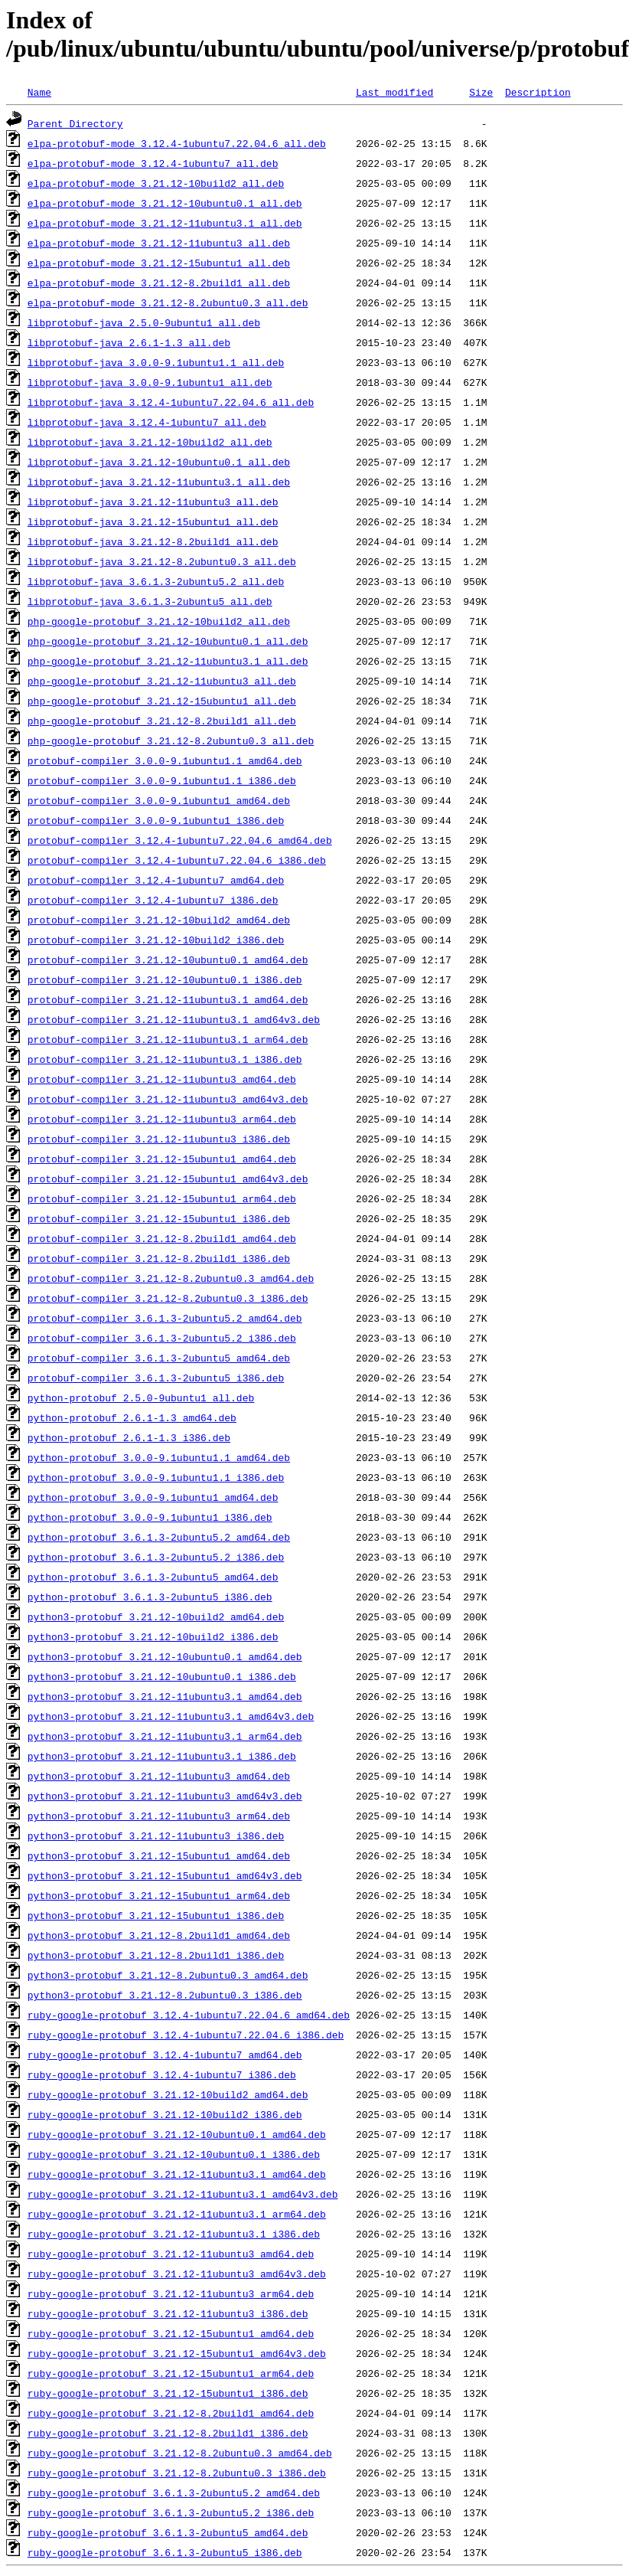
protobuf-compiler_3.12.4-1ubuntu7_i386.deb (153, 900)
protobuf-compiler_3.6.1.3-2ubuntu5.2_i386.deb (162, 1338)
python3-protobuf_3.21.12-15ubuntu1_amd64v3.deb (165, 1875)
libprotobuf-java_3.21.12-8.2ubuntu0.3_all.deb (162, 561)
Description (538, 92)
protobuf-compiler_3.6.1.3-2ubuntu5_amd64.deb (159, 1358)
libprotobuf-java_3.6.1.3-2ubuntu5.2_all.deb (156, 581)
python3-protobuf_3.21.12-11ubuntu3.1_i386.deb (162, 1756)
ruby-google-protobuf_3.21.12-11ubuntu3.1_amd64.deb (177, 2174)
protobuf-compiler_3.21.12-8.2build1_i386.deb (159, 1258)
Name (39, 92)
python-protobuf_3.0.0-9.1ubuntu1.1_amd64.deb (159, 1457)
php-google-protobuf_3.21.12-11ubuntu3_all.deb (162, 681)
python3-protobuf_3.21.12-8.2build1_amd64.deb (159, 1935)
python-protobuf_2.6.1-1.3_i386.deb (129, 1437)
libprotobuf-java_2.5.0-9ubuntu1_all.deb (144, 322)
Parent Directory (75, 123)
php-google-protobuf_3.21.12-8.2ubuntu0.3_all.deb (171, 740)
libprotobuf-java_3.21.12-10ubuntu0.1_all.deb (159, 462)
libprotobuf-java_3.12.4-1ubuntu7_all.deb (147, 422)
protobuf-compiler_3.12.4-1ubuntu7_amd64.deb (156, 880)
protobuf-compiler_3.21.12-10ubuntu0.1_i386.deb (165, 979)
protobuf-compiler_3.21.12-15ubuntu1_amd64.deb (162, 1158)
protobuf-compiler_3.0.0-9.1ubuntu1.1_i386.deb (162, 780)
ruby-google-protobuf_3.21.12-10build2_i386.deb (165, 2114)
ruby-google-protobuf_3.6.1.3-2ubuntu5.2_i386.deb (171, 2512)
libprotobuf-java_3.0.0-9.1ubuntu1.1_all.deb (156, 362)
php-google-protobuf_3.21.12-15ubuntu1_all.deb (162, 701)
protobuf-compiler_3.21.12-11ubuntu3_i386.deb (159, 1139)
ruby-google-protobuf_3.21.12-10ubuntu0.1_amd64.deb (177, 2134)
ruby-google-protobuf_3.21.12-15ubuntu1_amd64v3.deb (177, 2353)
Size (481, 92)
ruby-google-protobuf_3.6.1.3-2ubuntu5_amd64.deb (168, 2532)
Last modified (394, 92)
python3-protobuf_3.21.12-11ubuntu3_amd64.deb (159, 1776)
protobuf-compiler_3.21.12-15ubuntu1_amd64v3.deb (168, 1178)
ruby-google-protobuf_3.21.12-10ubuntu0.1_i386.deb (174, 2154)
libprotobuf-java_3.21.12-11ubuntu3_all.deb (153, 501)
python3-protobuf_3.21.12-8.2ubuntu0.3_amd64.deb (168, 1975)
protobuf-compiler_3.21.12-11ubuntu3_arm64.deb (162, 1119)
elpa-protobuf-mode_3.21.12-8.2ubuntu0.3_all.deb (168, 302)
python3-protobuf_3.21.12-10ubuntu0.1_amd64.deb (165, 1656)
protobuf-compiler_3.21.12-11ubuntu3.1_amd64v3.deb (174, 1019)
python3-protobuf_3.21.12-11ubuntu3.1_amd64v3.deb (171, 1716)
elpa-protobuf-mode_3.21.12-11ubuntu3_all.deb (159, 243)
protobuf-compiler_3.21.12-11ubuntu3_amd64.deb (162, 1079)
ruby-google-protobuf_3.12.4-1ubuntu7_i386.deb (162, 2074)
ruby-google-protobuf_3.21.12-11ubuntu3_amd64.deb (171, 2254)
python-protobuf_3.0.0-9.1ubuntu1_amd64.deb (153, 1497)
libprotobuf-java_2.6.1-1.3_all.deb (129, 342)
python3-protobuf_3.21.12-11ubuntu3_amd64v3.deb (165, 1796)
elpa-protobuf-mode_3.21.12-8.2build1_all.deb (159, 282)
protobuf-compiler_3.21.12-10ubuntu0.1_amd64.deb (168, 959)
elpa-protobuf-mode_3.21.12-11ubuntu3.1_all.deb (165, 223)
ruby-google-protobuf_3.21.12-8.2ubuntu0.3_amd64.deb (180, 2453)
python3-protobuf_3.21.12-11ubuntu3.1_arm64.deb (165, 1736)
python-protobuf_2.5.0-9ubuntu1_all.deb (141, 1397)
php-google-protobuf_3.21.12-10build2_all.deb (159, 621)
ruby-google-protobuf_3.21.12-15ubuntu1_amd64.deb (171, 2333)
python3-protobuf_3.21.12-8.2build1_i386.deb (156, 1955)
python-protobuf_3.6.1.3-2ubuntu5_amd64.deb (153, 1577)
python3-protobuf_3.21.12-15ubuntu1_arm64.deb (159, 1895)
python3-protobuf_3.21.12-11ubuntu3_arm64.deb (159, 1815)
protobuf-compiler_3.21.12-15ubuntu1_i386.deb (159, 1218)
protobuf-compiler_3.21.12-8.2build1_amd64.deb (162, 1238)
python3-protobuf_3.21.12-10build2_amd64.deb (156, 1616)
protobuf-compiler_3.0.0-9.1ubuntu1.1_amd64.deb (165, 760)
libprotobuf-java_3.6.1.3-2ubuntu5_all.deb (150, 601)
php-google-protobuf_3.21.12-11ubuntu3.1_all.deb (168, 661)
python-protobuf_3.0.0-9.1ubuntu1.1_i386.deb (156, 1477)
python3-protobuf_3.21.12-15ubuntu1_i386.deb (156, 1915)
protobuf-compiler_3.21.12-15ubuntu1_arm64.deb (162, 1198)
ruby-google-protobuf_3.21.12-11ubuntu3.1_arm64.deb (177, 2214)
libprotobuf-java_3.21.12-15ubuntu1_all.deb (153, 521)
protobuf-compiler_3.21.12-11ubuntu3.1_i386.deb (165, 1059)
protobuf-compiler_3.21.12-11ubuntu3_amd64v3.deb (168, 1099)
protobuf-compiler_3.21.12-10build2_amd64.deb (159, 920)
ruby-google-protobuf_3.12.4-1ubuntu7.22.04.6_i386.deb (186, 2035)
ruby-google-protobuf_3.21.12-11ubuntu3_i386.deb (168, 2313)
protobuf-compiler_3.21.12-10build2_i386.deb (156, 939)
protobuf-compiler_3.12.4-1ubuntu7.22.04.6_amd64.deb (180, 840)
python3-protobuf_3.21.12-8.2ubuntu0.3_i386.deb (165, 1995)
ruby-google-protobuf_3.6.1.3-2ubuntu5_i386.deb (165, 2552)
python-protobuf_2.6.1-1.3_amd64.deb (132, 1417)
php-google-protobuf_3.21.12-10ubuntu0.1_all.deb (168, 641)
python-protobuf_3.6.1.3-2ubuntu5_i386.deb (150, 1596)
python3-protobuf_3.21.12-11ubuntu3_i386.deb (156, 1835)
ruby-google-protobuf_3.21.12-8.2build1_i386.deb (168, 2433)
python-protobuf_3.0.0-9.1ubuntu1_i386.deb (150, 1517)
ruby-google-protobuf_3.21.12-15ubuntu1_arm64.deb (171, 2373)
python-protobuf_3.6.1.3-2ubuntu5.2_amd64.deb (159, 1537)
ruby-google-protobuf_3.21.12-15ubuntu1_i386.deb (168, 2393)
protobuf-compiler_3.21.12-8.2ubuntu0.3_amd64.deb (171, 1278)
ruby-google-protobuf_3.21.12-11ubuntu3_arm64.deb (171, 2293)
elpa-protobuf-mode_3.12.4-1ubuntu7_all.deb (153, 163)
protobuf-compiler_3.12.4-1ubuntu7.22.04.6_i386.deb (177, 860)
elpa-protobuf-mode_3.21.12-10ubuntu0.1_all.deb (165, 203)
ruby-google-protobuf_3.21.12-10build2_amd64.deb (168, 2094)
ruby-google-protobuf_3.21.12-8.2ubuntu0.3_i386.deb (177, 2473)
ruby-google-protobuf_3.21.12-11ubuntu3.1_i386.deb (174, 2234)
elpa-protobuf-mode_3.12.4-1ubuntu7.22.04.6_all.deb (177, 143)
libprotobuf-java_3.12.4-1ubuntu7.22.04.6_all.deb (171, 402)
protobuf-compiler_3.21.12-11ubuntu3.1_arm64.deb (168, 1039)
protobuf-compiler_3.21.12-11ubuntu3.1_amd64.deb (168, 999)
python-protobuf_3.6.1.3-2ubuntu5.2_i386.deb (156, 1557)
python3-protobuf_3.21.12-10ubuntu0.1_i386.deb (162, 1676)
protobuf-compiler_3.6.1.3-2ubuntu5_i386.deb (156, 1377)
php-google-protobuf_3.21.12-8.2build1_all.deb (162, 720)
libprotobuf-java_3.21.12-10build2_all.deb (150, 442)
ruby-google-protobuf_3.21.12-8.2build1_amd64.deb (171, 2413)
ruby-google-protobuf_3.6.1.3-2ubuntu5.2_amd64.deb (174, 2492)
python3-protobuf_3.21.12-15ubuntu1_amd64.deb (159, 1855)
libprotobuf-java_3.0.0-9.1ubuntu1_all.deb (150, 382)
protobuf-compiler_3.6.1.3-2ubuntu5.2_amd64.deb (165, 1318)
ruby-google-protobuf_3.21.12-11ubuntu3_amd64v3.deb (177, 2273)
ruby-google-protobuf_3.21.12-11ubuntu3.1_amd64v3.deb (183, 2194)
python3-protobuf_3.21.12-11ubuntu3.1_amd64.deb (165, 1696)
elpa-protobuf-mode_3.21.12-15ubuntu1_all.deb (159, 263)
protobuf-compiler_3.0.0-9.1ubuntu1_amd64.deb (159, 800)
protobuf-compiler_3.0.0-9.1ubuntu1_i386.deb (156, 820)
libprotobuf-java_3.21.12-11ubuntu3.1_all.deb (159, 482)
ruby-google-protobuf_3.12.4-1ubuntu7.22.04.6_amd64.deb (189, 2015)
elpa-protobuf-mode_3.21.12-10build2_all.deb (156, 183)
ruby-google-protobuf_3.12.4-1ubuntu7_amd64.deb (165, 2054)
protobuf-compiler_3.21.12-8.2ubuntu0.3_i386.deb (168, 1298)
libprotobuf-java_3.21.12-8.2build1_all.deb (153, 541)
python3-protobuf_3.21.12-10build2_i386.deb (153, 1636)
